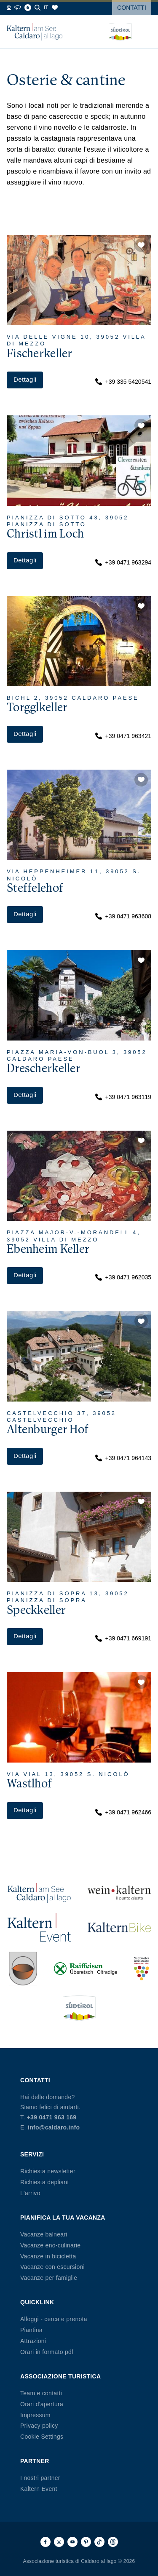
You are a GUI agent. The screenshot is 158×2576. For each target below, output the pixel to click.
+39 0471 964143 (123, 1458)
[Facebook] (45, 2542)
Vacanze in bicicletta (48, 2256)
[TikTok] (99, 2542)
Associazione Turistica (60, 2376)
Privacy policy (39, 2425)
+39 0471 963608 (123, 916)
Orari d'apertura (41, 2404)
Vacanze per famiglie (48, 2277)
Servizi (32, 2154)
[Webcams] (9, 7)
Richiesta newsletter (47, 2171)
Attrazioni (33, 2341)
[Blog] (27, 7)
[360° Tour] (17, 7)
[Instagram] (59, 2542)
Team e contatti (41, 2393)
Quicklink (37, 2302)
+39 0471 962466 (123, 1812)
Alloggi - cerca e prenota (53, 2319)
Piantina (31, 2330)
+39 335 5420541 (123, 381)
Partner (34, 2461)
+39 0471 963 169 (52, 2117)
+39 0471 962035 (123, 1277)
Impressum (35, 2415)
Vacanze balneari (43, 2234)
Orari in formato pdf (46, 2352)
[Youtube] (72, 2542)
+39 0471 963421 (123, 736)
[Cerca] (37, 8)
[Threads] (113, 2542)
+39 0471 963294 (123, 562)
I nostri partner (40, 2477)
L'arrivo (30, 2193)
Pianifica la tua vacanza (62, 2217)
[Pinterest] (86, 2542)
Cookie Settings (41, 2436)
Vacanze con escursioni (52, 2266)
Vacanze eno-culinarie (50, 2245)
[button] (141, 245)
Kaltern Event (38, 2488)
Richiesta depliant (44, 2182)
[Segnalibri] (55, 7)
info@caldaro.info (54, 2127)
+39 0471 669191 (123, 1638)
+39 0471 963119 (123, 1097)
